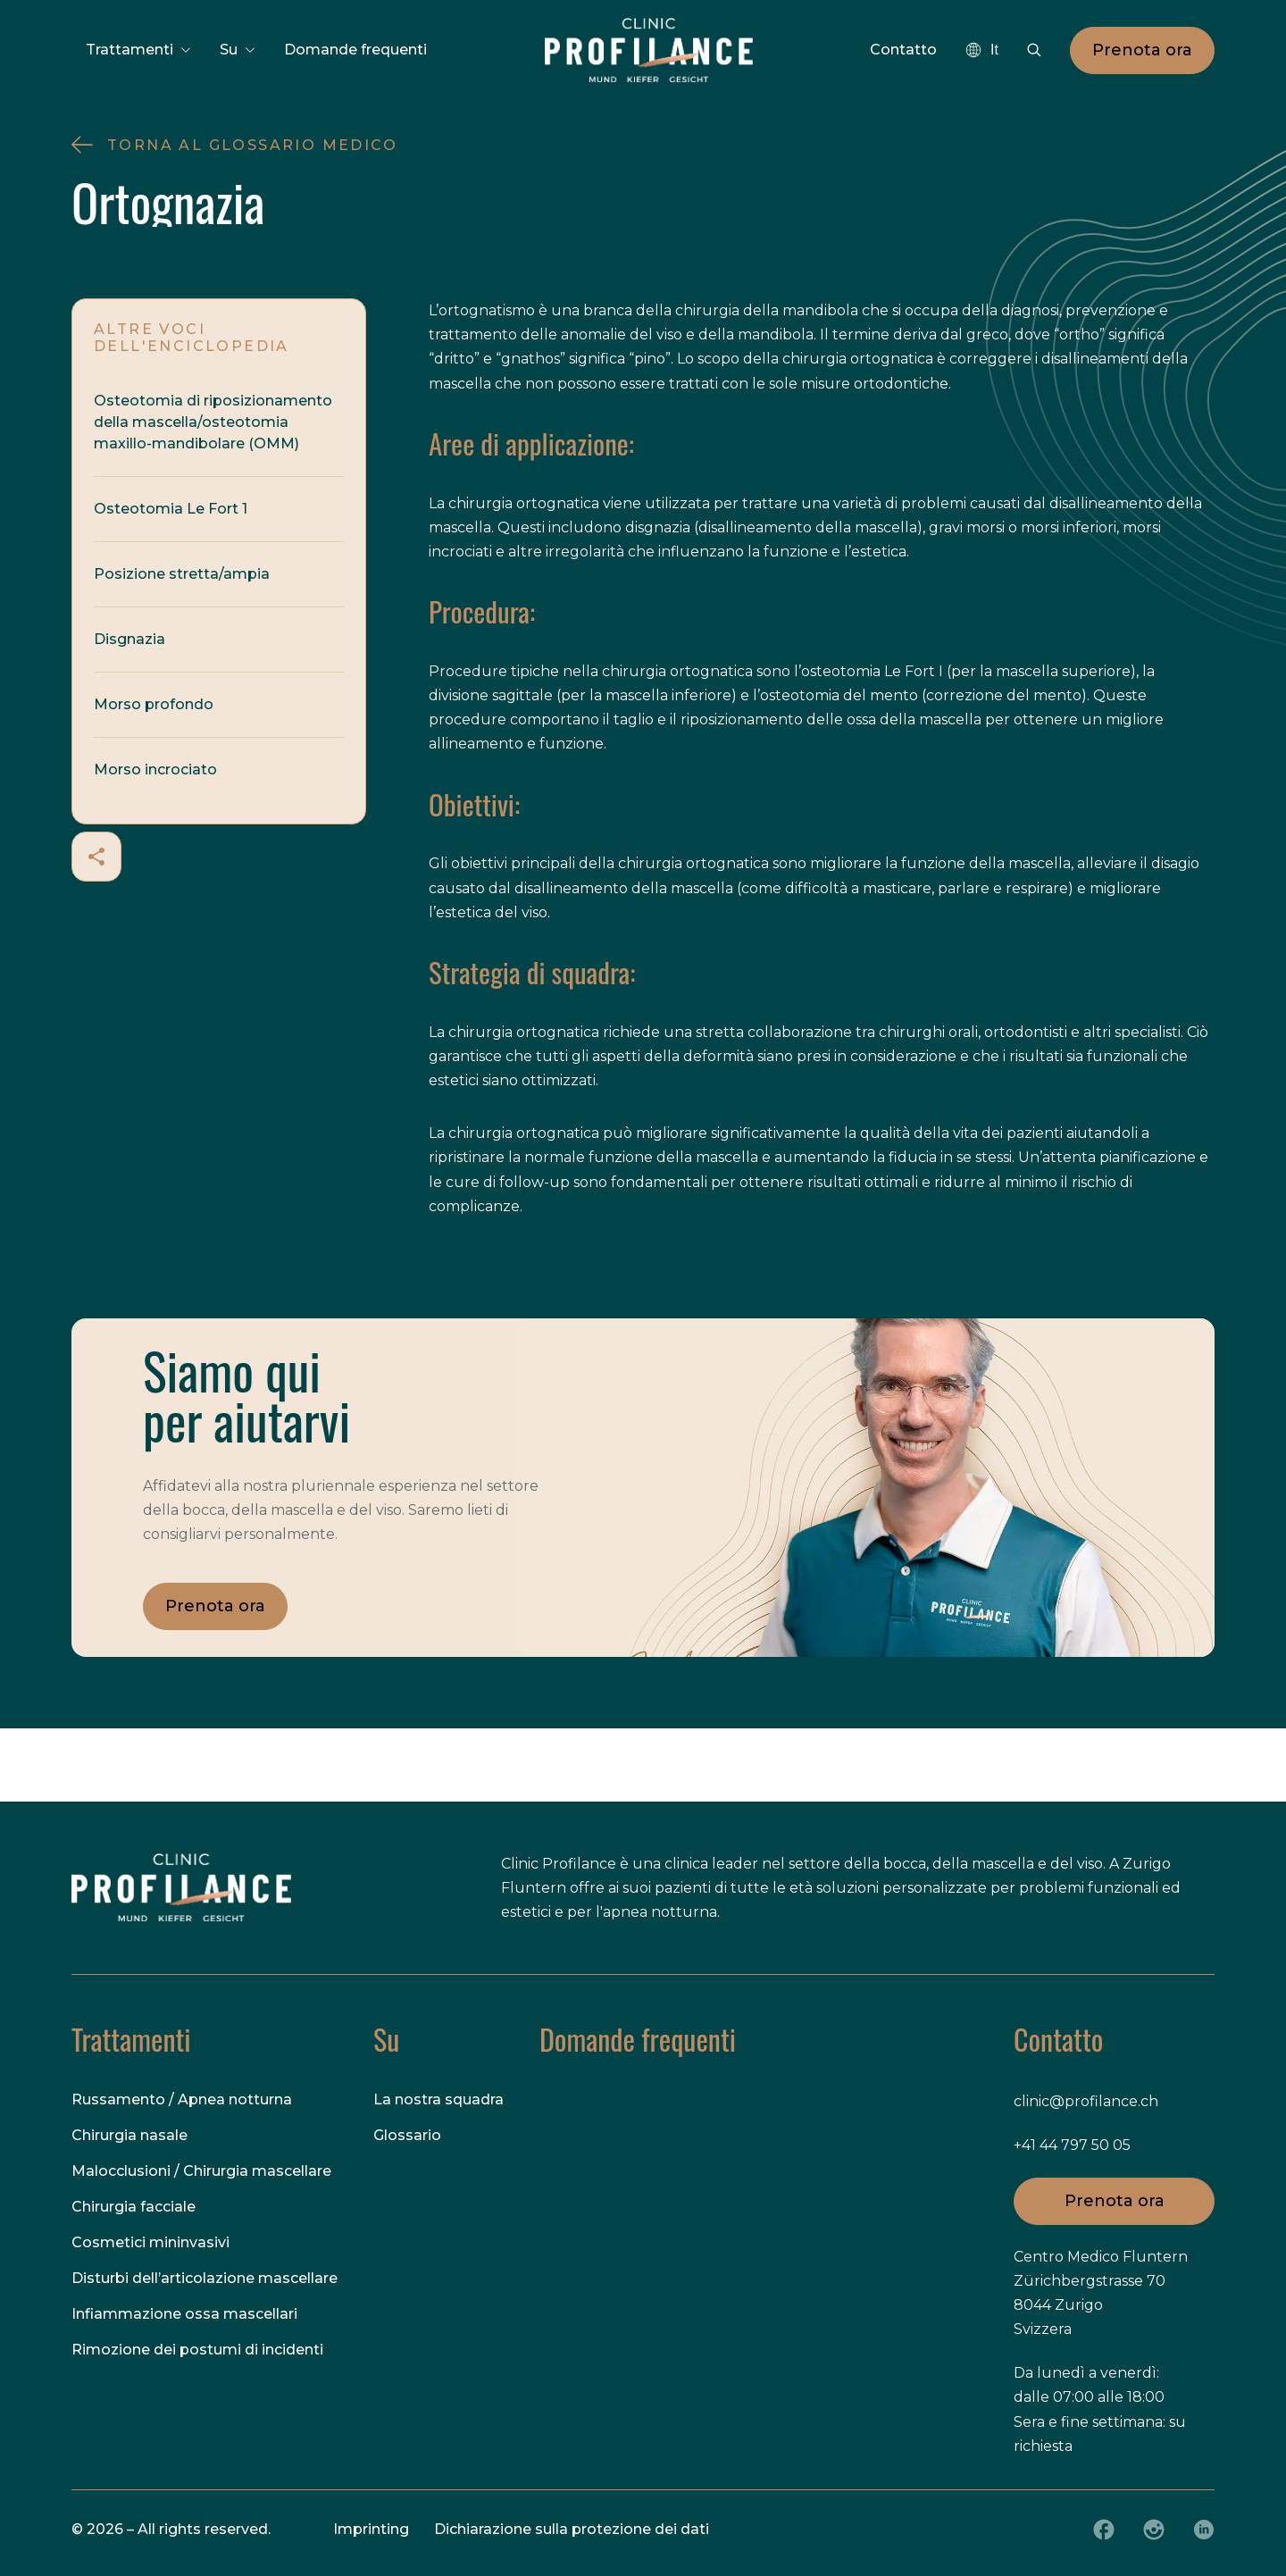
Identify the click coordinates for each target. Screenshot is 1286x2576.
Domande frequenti (355, 49)
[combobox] (982, 50)
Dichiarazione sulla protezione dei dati (571, 2529)
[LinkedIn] (1204, 2529)
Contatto (903, 49)
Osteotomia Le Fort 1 (170, 508)
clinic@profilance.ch (1086, 2101)
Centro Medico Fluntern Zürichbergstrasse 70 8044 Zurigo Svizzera (1101, 2293)
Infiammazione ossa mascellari (184, 2313)
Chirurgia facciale (133, 2206)
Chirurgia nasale (129, 2135)
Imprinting (371, 2529)
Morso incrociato (155, 769)
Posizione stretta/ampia (182, 573)
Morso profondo (153, 704)
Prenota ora (1142, 50)
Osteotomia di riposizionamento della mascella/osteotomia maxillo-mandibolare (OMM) (213, 422)
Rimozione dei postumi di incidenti (197, 2349)
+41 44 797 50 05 (1072, 2145)
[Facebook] (1104, 2529)
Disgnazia (129, 639)
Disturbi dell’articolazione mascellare (204, 2278)
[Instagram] (1154, 2529)
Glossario (407, 2135)
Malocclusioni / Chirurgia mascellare (201, 2170)
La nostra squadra (438, 2099)
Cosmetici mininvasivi (150, 2242)
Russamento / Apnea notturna (181, 2099)
